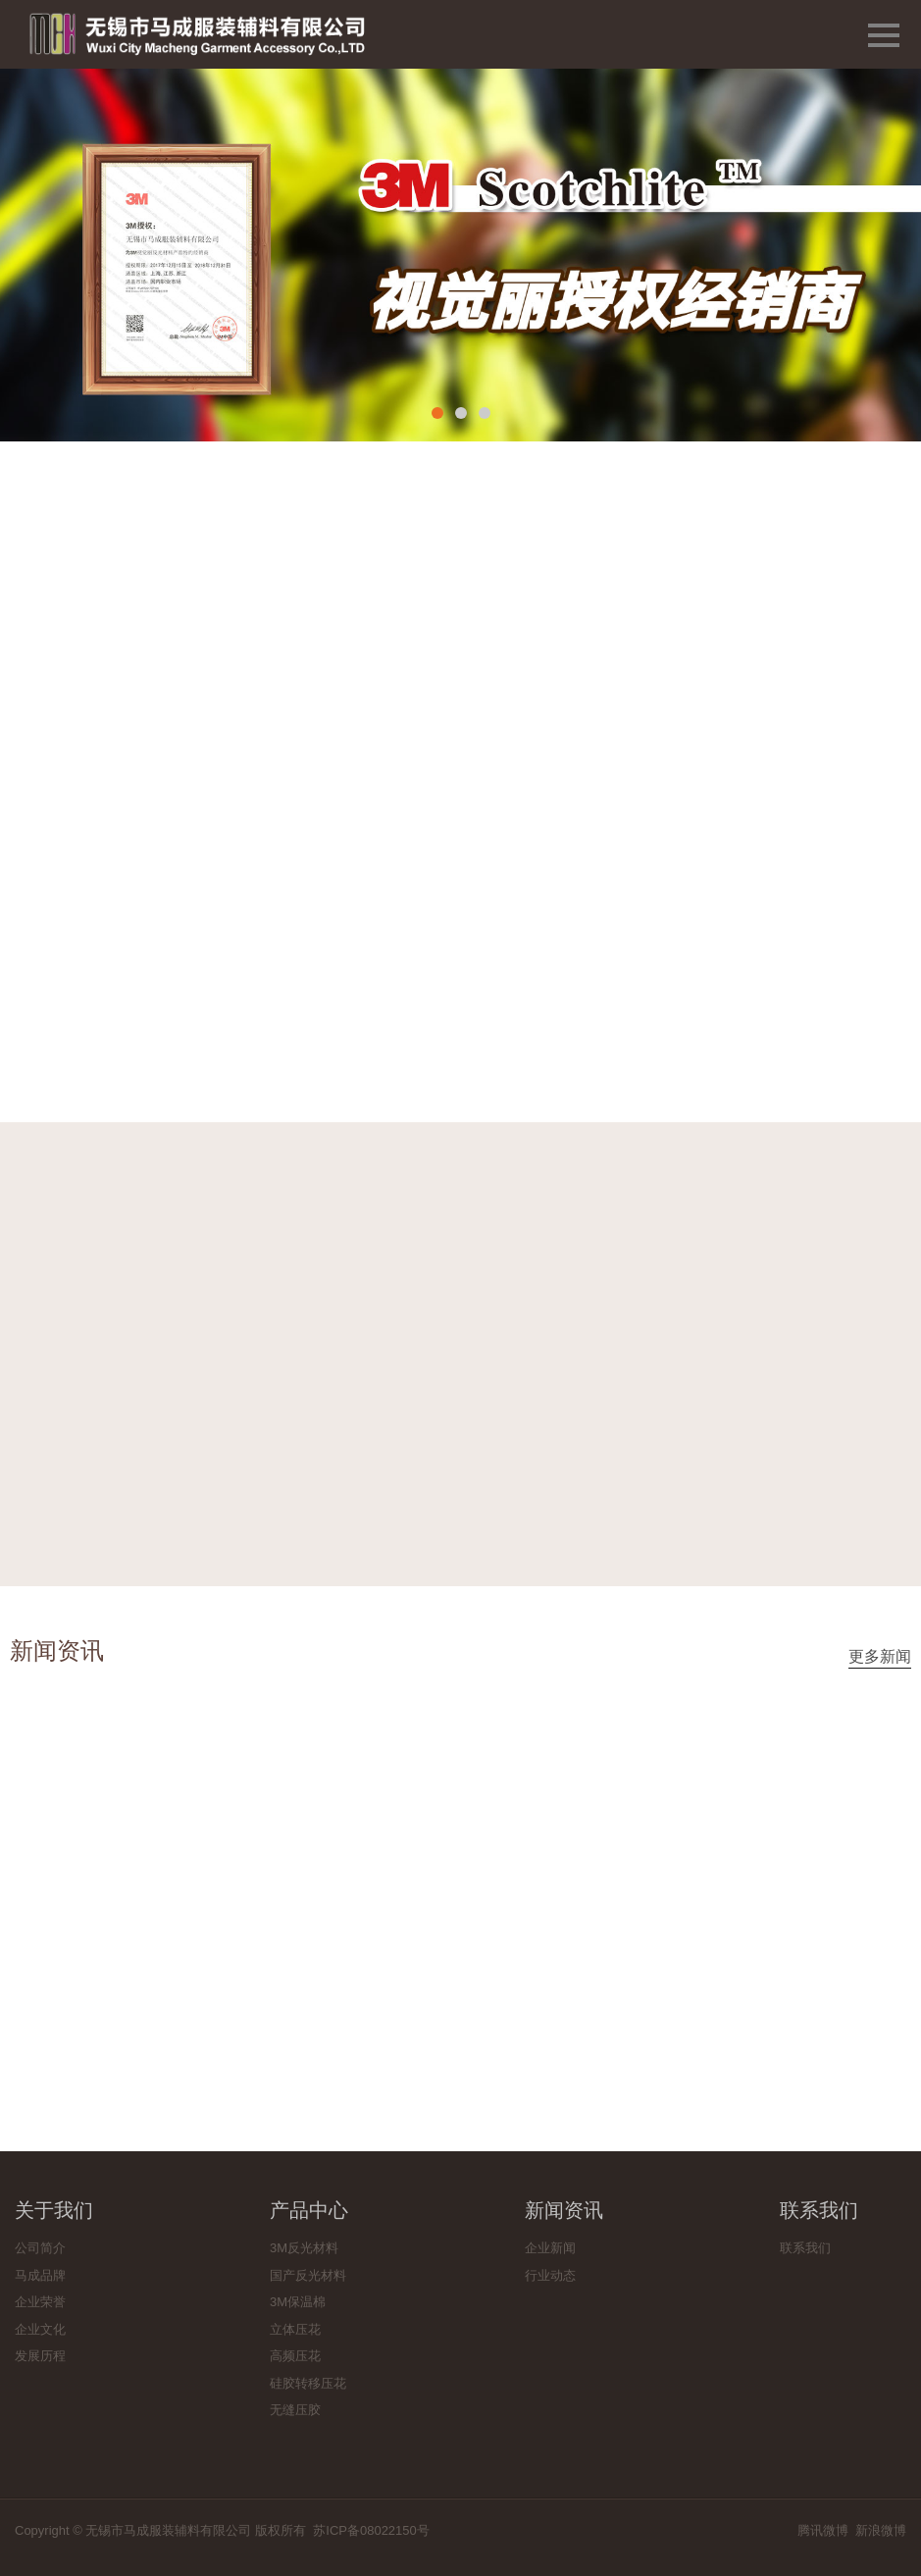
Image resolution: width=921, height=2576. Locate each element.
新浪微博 (880, 2530)
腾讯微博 (822, 2530)
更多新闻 (879, 1656)
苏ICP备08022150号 (371, 2530)
